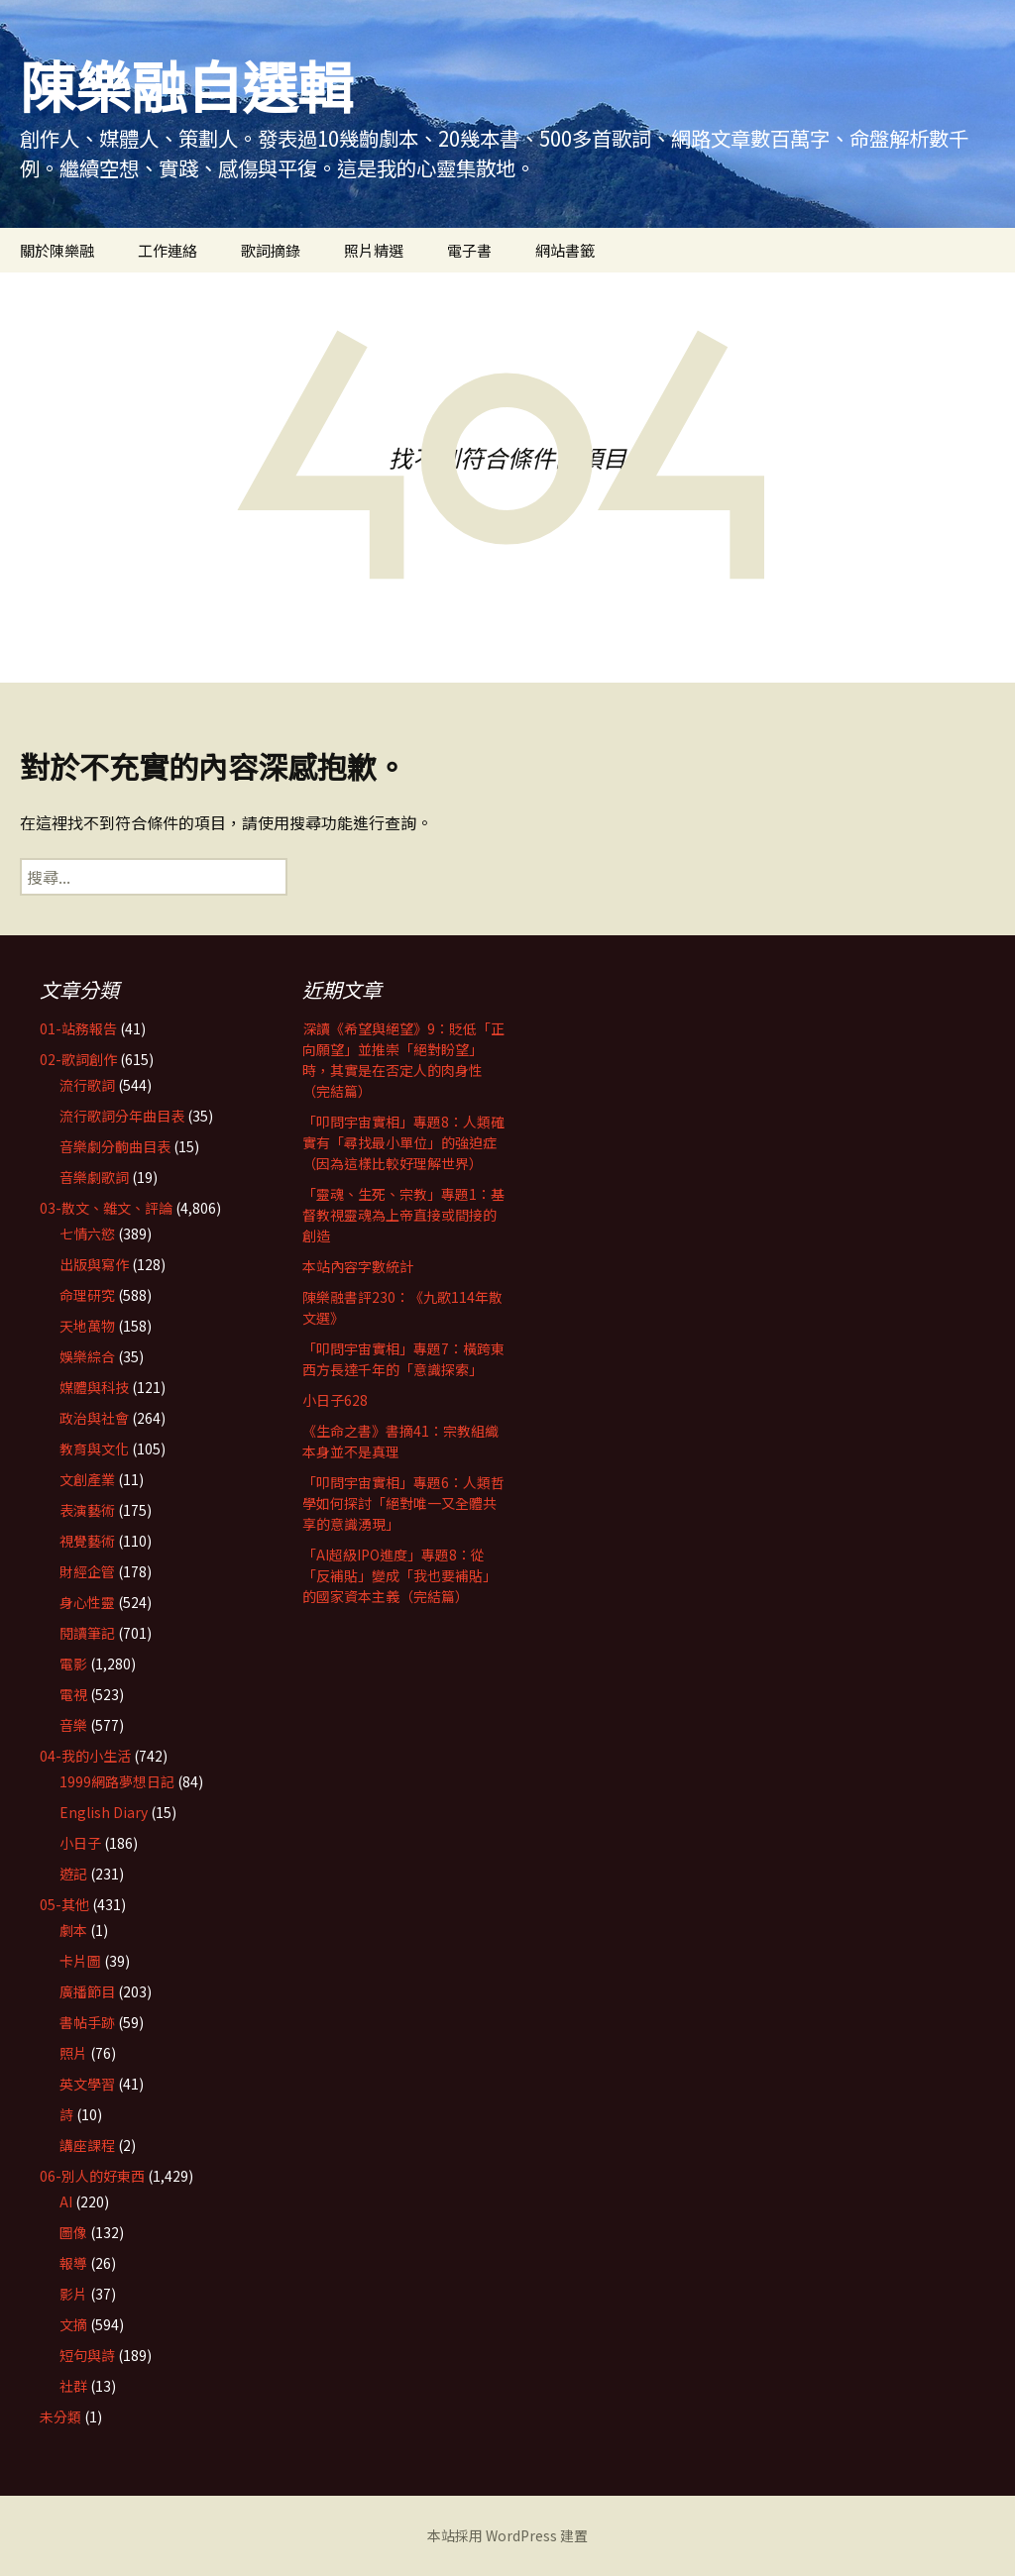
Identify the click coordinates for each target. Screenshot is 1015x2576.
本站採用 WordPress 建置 (507, 2535)
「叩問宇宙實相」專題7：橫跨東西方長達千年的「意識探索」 (403, 1359)
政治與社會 (94, 1418)
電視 (73, 1694)
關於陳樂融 (57, 250)
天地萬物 (87, 1326)
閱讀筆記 (87, 1633)
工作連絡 (167, 250)
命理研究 (87, 1295)
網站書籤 (565, 250)
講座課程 (87, 2145)
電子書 (469, 250)
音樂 (73, 1725)
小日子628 (335, 1400)
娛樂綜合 (87, 1356)
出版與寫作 (94, 1264)
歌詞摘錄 (270, 250)
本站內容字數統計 (357, 1266)
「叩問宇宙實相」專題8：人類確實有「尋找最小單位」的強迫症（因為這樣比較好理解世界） (403, 1142)
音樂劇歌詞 (94, 1177)
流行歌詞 (87, 1085)
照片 (73, 2053)
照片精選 (373, 250)
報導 (73, 2263)
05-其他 (64, 1904)
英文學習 (87, 2083)
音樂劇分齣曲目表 (114, 1146)
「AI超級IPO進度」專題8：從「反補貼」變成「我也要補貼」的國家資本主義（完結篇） (399, 1575)
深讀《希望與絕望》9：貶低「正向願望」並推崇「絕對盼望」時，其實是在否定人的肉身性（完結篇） (403, 1060)
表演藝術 (87, 1510)
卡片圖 (80, 1961)
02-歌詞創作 (78, 1059)
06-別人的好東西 (92, 2176)
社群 (73, 2386)
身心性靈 (87, 1602)
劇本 (73, 1930)
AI (65, 2201)
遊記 (73, 1873)
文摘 (73, 2324)
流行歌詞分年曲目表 (121, 1116)
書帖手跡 (87, 2022)
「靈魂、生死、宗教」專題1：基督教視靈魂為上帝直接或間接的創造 (403, 1214)
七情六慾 (87, 1233)
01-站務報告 (78, 1028)
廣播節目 (87, 1991)
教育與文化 (94, 1448)
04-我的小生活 (85, 1756)
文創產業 (87, 1479)
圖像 (73, 2232)
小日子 (80, 1843)
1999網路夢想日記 (116, 1781)
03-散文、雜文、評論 (106, 1208)
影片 (73, 2294)
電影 (73, 1663)
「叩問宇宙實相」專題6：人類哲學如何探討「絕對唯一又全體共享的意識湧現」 (403, 1503)
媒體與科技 (94, 1387)
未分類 (60, 2416)
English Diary (103, 1812)
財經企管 (87, 1571)
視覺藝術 (87, 1541)
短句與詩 (87, 2355)
